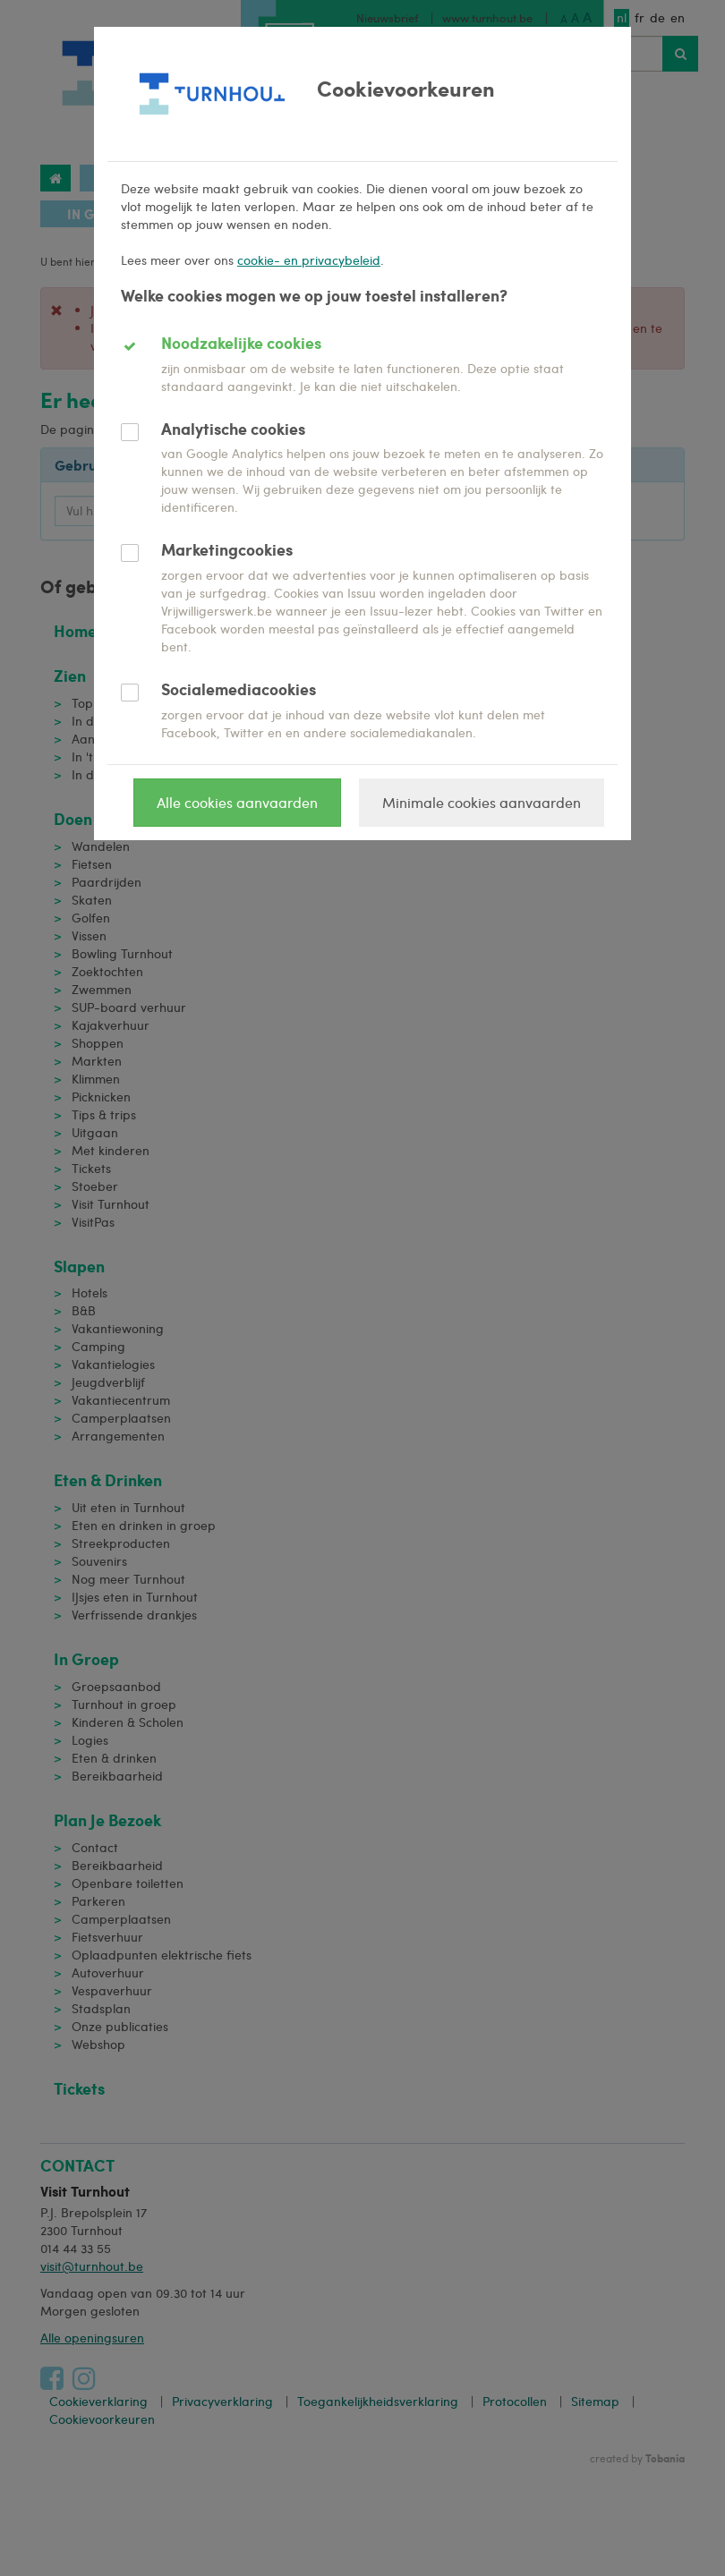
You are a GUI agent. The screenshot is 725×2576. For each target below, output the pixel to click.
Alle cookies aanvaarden (237, 802)
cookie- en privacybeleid (308, 259)
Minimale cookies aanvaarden (481, 802)
